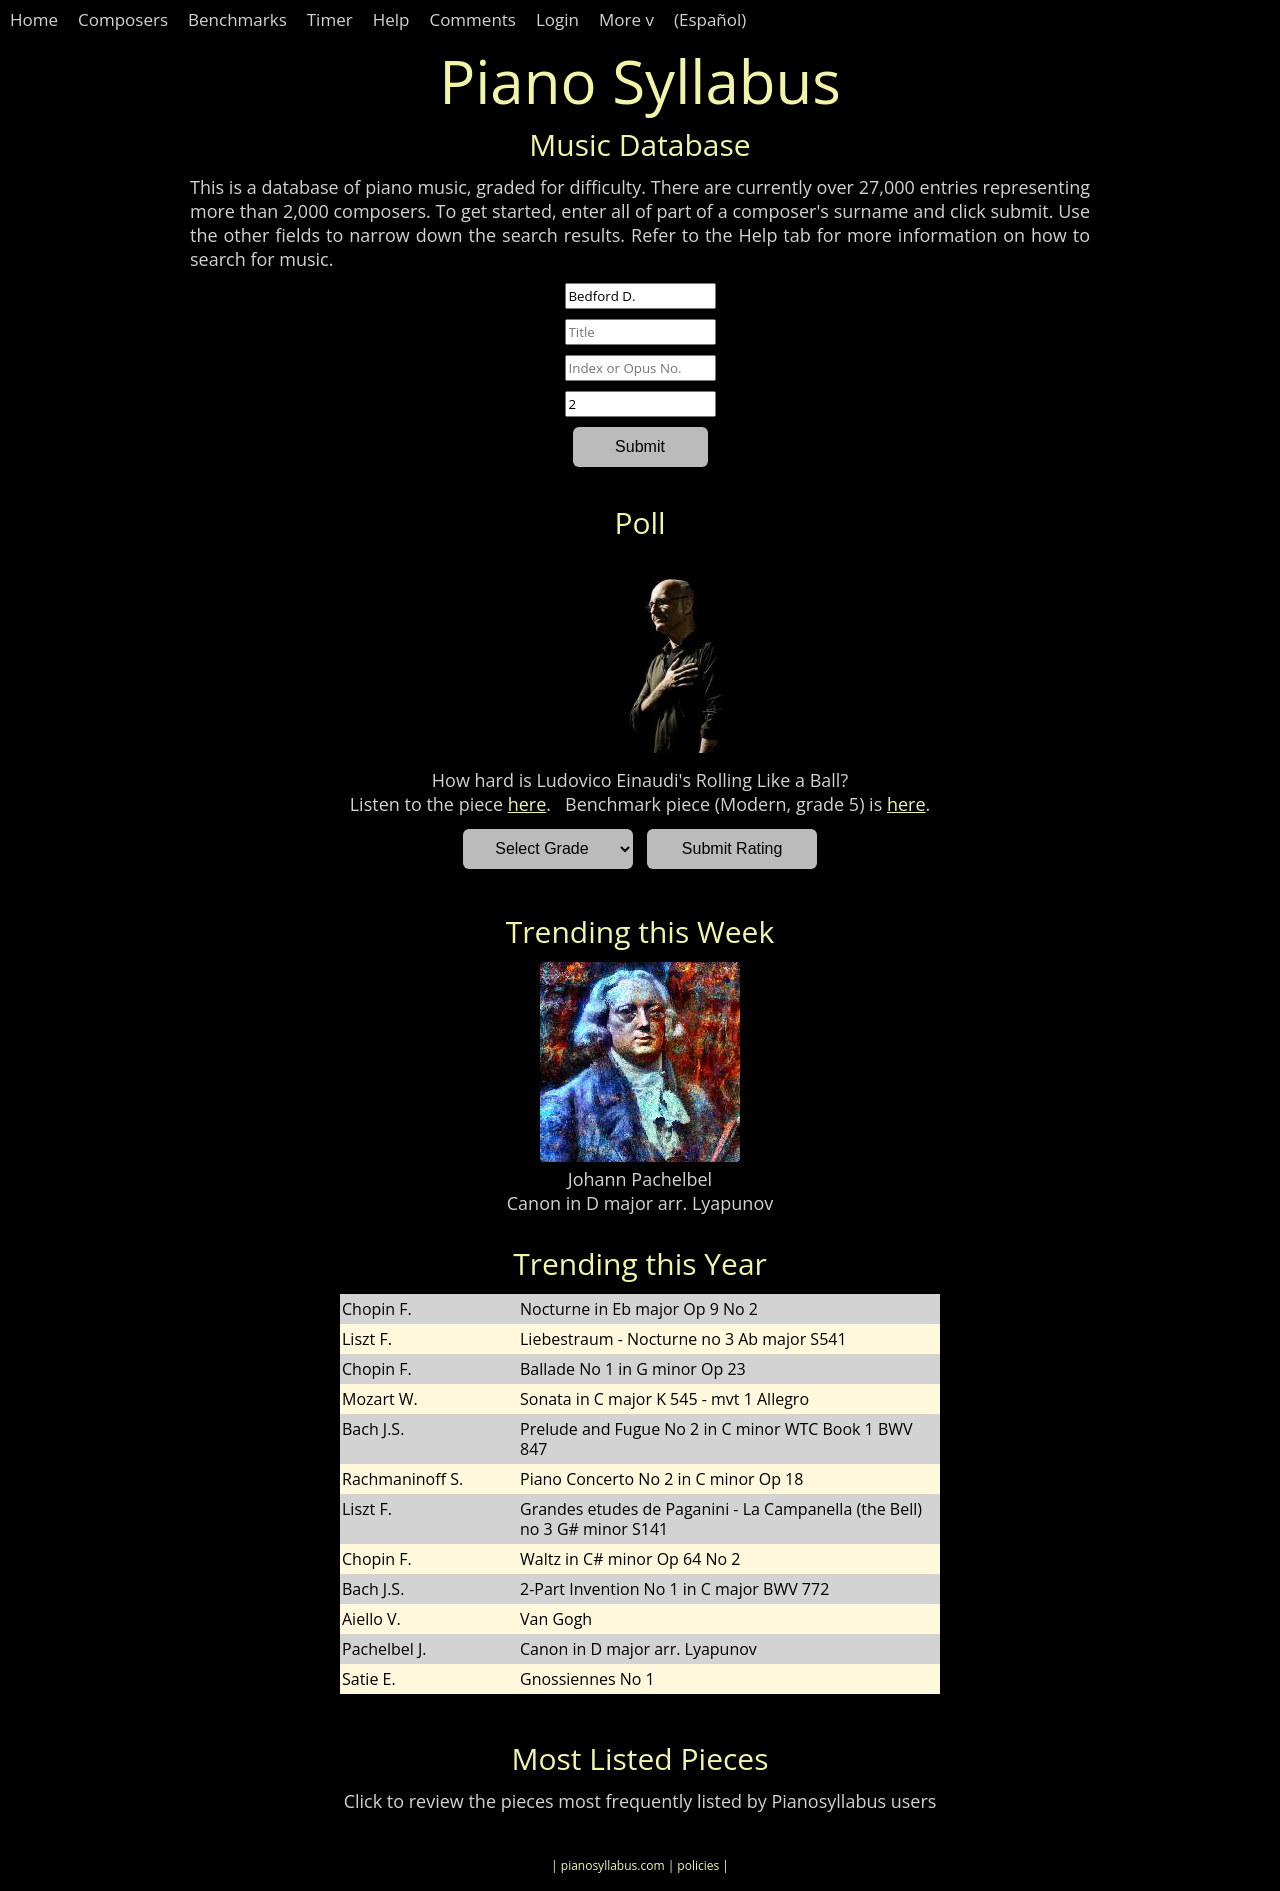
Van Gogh (556, 1619)
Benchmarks (237, 19)
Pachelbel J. (384, 1649)
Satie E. (369, 1679)
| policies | (698, 1865)
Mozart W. (380, 1399)
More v (626, 19)
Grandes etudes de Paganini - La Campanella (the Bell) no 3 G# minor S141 (721, 1519)
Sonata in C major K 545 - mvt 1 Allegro (664, 1399)
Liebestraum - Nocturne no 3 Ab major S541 (683, 1339)
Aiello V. (371, 1619)
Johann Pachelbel (640, 1179)
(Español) (710, 19)
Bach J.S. (373, 1429)
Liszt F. (367, 1339)
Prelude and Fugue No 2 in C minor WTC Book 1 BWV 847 (716, 1439)
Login (557, 19)
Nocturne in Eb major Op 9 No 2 (639, 1309)
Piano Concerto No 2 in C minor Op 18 (661, 1479)
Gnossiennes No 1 (587, 1679)
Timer (330, 19)
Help (391, 19)
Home (34, 19)
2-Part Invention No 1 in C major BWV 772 (674, 1589)
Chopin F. (377, 1309)
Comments (472, 19)
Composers (123, 19)
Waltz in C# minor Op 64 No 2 (630, 1559)
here (527, 804)
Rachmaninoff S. (402, 1479)
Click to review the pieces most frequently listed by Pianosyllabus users (640, 1801)
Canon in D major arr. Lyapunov (640, 1203)
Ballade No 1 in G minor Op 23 (633, 1369)
